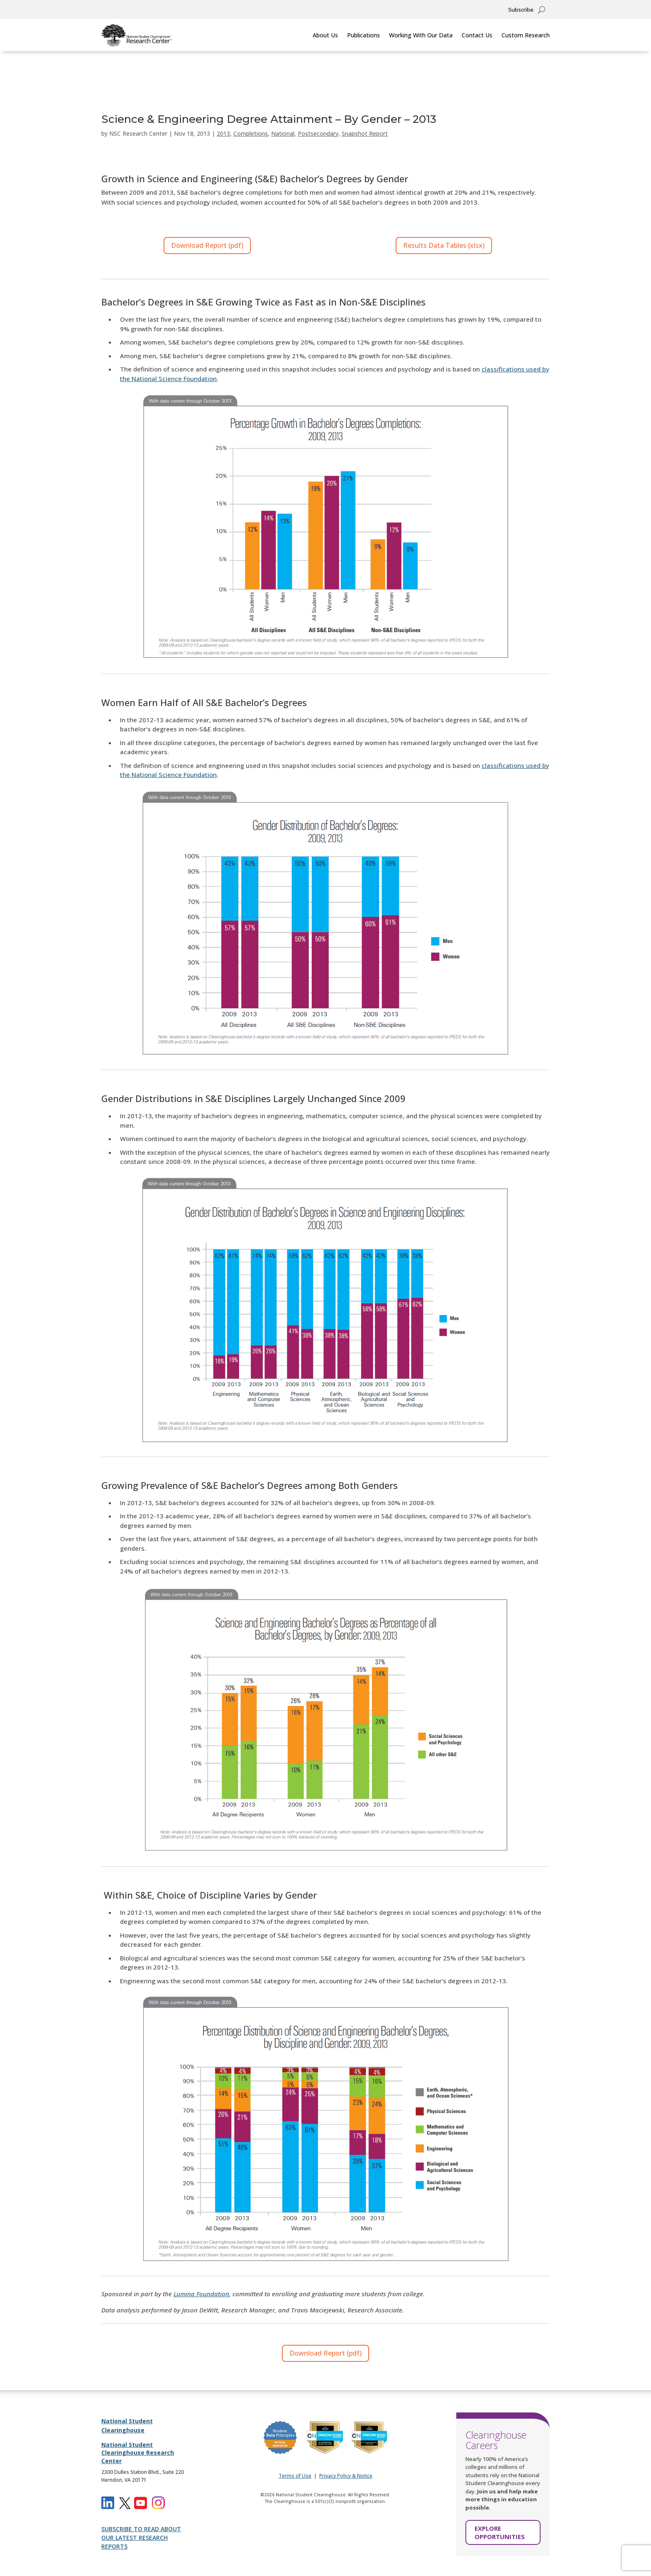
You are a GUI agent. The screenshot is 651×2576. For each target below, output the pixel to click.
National (282, 133)
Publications (363, 35)
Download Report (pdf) (207, 245)
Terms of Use (295, 2475)
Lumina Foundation (201, 2294)
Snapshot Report (365, 133)
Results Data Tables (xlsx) (444, 245)
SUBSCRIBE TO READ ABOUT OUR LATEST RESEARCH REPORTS (141, 2537)
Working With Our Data (421, 35)
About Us (325, 35)
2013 (223, 133)
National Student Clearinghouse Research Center (137, 2453)
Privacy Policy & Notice (345, 2475)
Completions (250, 133)
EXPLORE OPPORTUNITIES (500, 2532)
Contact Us (477, 35)
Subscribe (521, 10)
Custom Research (526, 35)
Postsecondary (318, 133)
